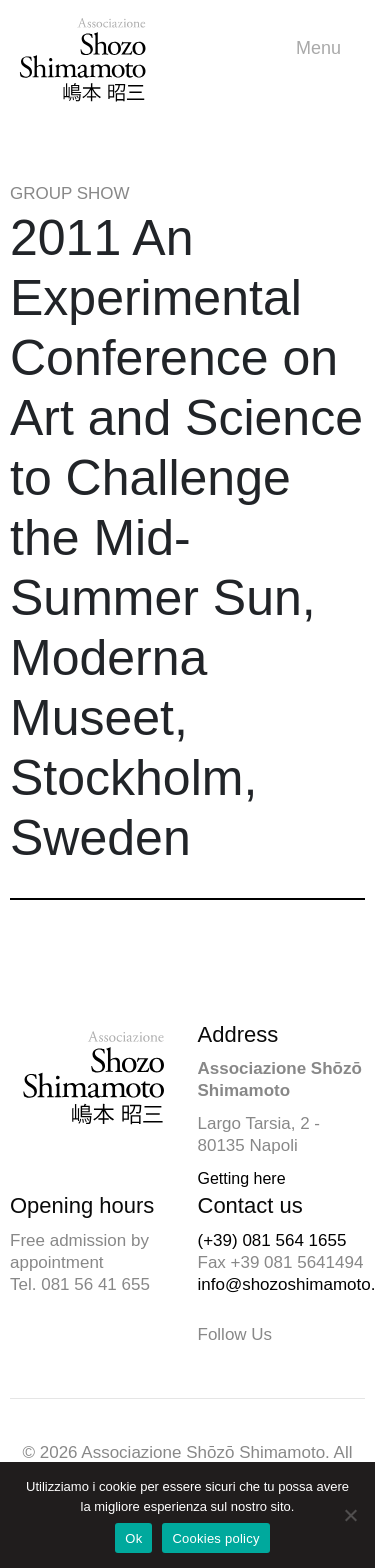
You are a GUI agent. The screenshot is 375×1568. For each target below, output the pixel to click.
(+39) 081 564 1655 (272, 1240)
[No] (350, 1515)
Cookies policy (215, 1538)
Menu (323, 48)
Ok (133, 1538)
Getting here (242, 1178)
